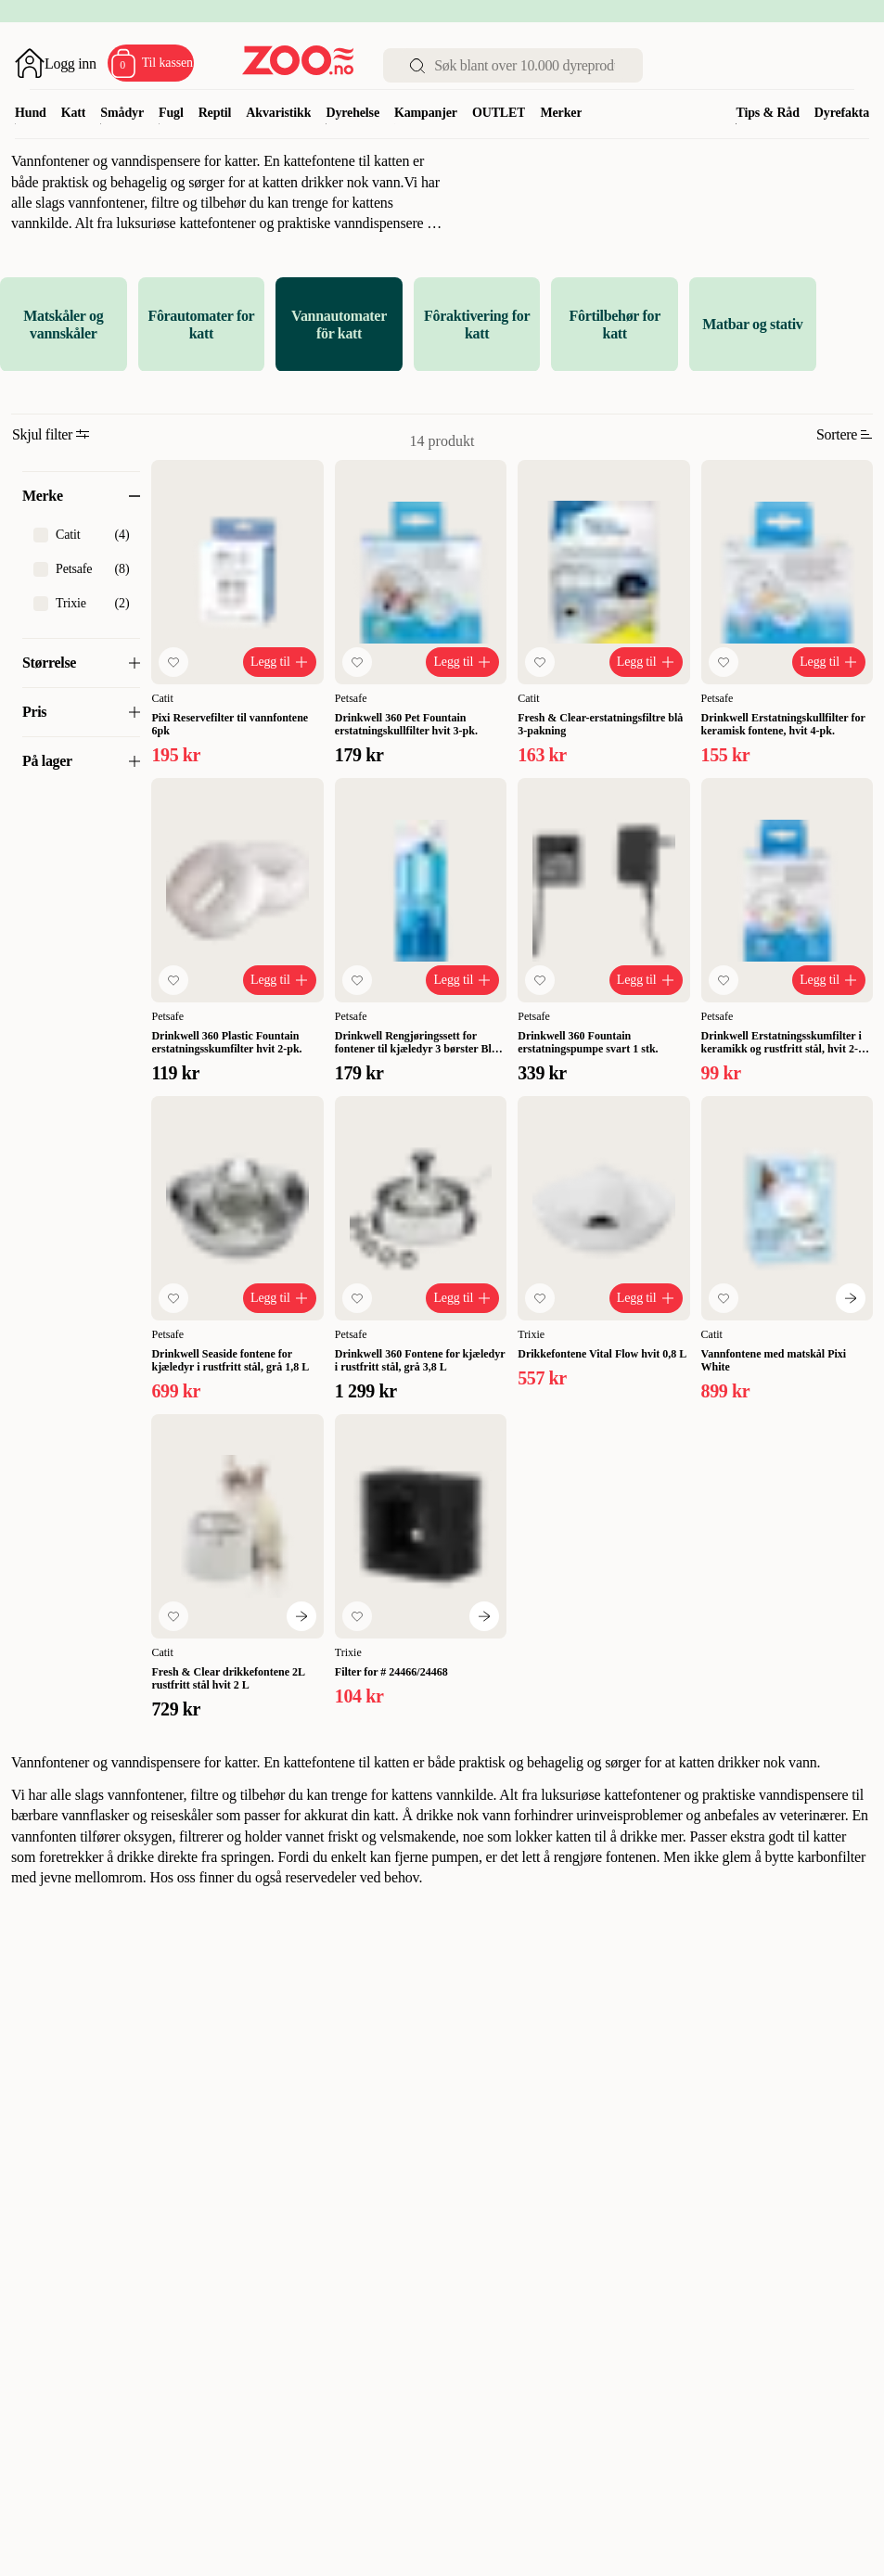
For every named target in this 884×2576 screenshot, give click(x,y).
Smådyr (122, 113)
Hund (30, 113)
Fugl (171, 113)
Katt (73, 113)
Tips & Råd (767, 113)
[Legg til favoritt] (173, 662)
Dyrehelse (352, 113)
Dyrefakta (841, 113)
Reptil (215, 113)
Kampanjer (425, 113)
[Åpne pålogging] (55, 63)
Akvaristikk (278, 113)
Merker (561, 113)
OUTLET (499, 113)
